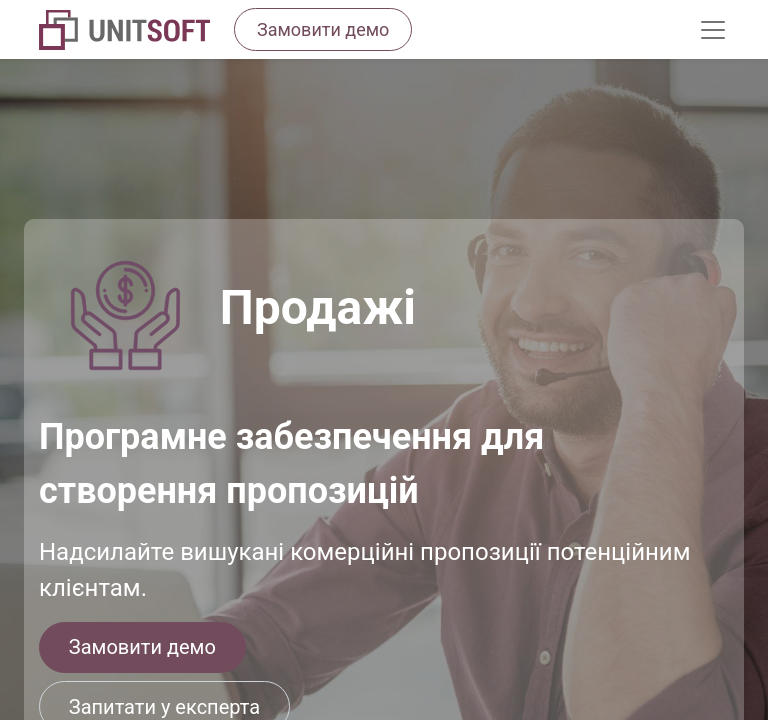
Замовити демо (142, 647)
